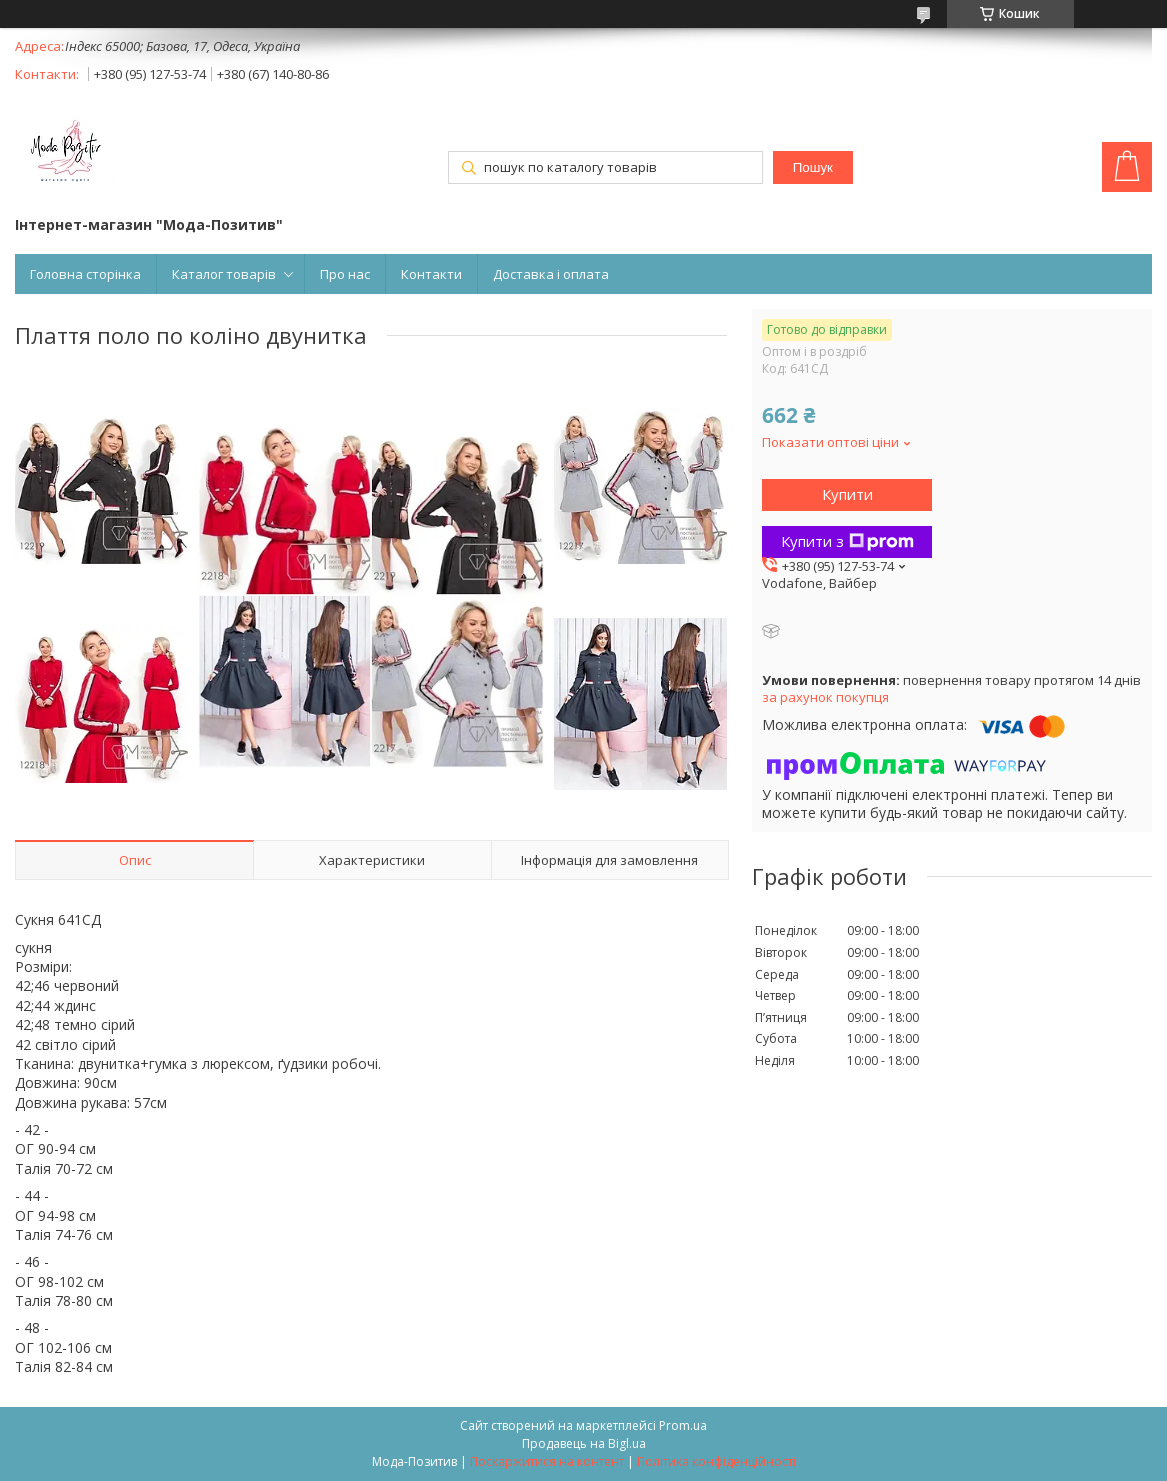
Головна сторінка (85, 274)
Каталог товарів (224, 274)
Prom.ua (683, 1425)
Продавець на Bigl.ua (584, 1443)
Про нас (345, 274)
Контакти (431, 274)
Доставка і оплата (551, 274)
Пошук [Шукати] (813, 167)
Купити (847, 494)
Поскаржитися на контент (547, 1461)
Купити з (847, 541)
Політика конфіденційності (716, 1461)
